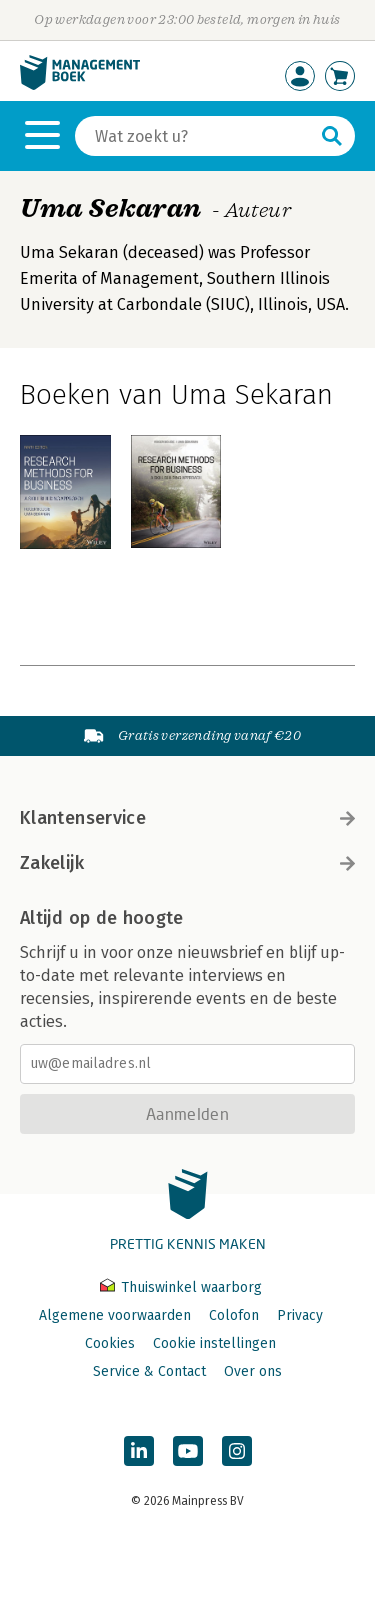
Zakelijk (187, 863)
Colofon (234, 1315)
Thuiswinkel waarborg (181, 1287)
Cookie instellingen (214, 1343)
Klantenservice (187, 818)
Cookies (110, 1343)
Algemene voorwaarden (115, 1315)
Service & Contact (149, 1371)
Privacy (300, 1315)
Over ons (253, 1371)
